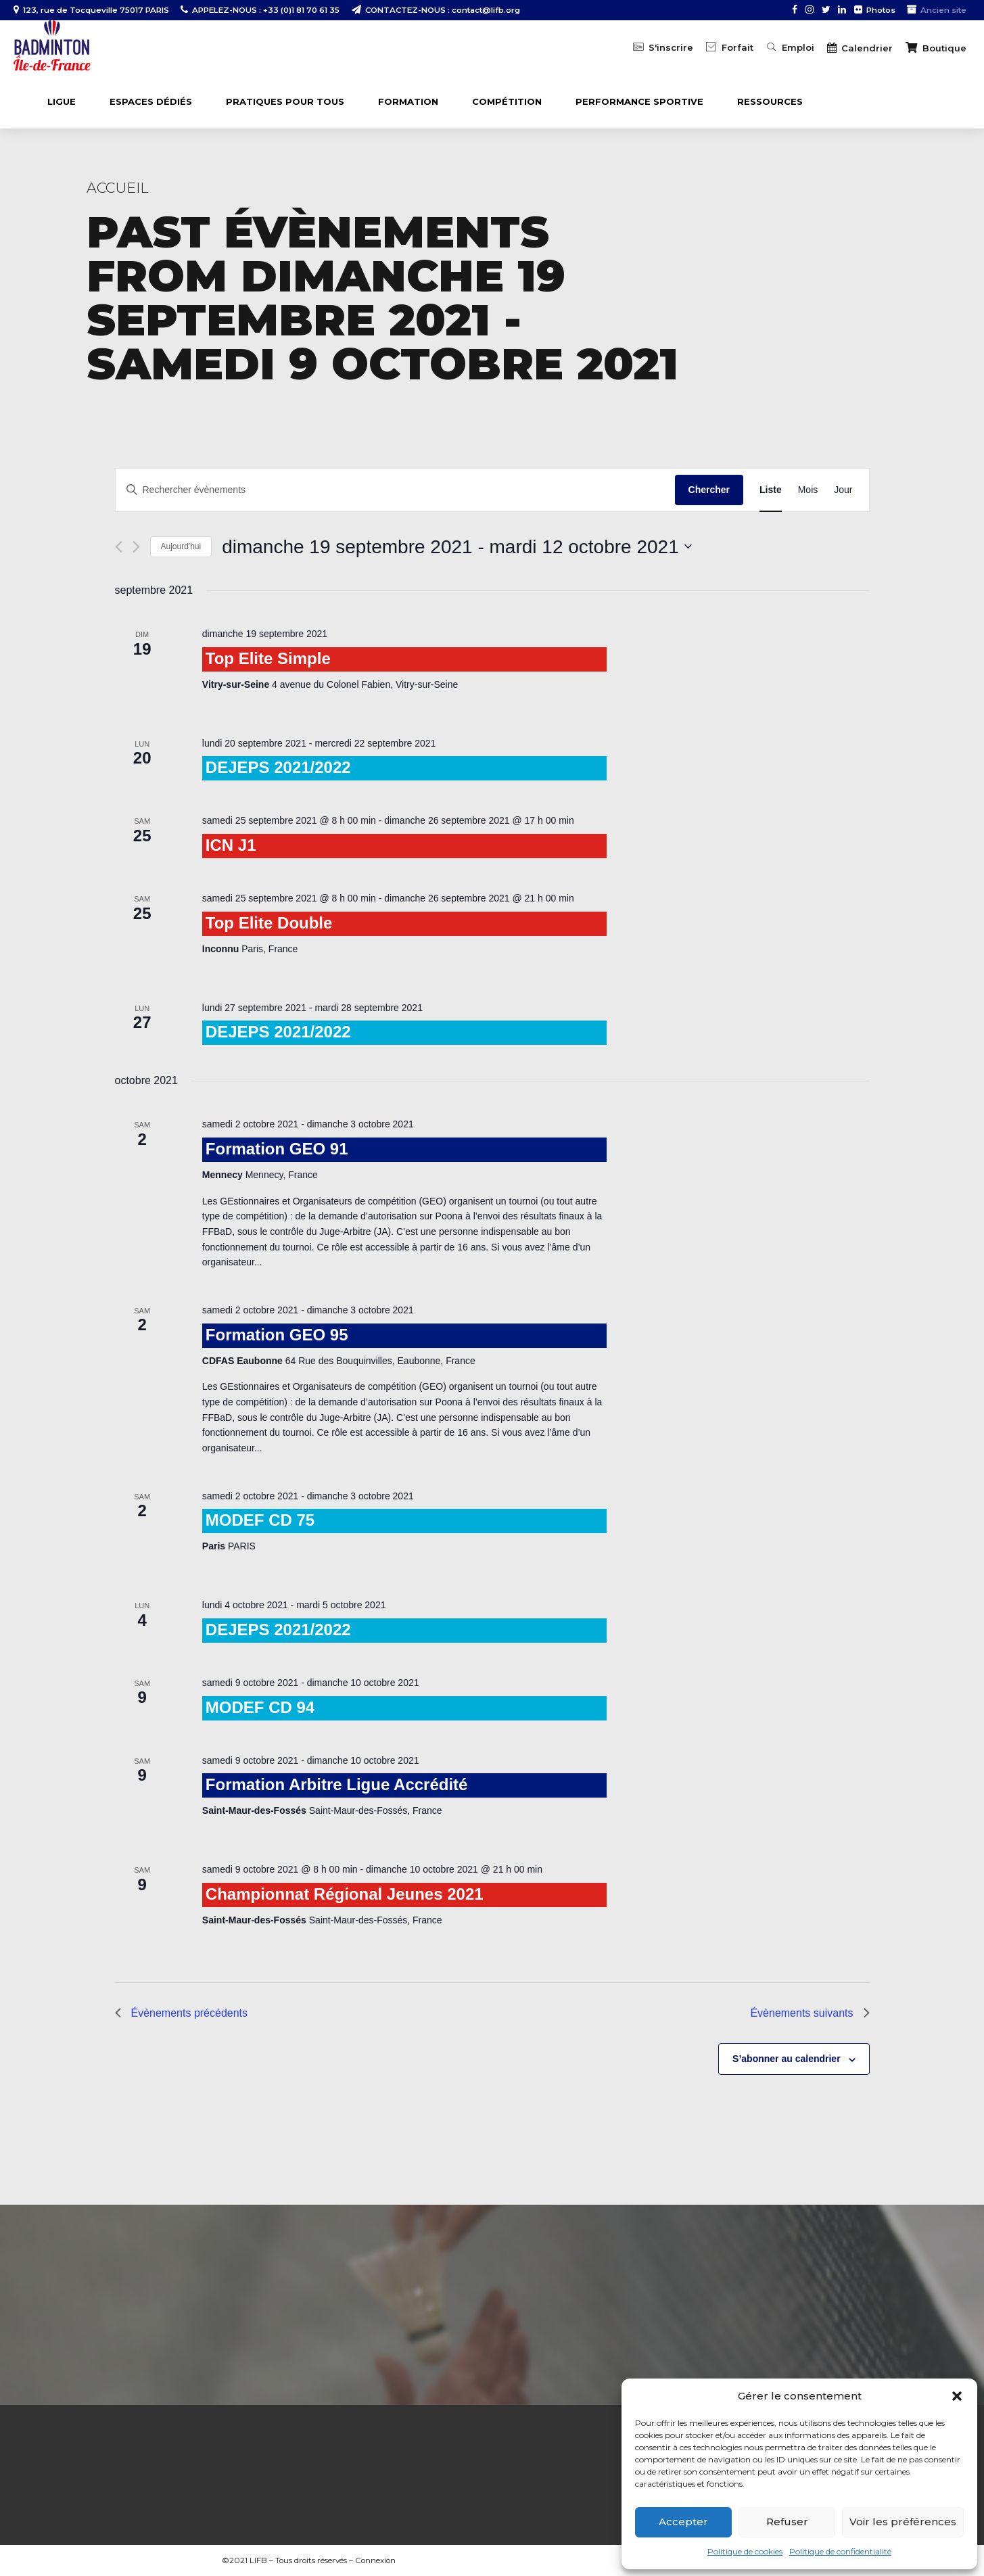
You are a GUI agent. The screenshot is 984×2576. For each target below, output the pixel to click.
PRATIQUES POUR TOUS (285, 101)
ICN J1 (231, 845)
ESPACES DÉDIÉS (151, 101)
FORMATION (408, 101)
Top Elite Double (269, 923)
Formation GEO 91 (277, 1149)
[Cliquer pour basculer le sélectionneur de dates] (457, 547)
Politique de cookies (744, 2551)
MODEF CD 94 (260, 1707)
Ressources (770, 101)
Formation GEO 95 (277, 1335)
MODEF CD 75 (260, 1520)
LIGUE (61, 101)
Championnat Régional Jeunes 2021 (345, 1894)
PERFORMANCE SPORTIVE (639, 101)
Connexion (375, 2560)
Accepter (683, 2521)
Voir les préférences (902, 2521)
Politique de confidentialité (840, 2551)
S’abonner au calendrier (786, 2058)
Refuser (787, 2521)
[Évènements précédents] (118, 546)
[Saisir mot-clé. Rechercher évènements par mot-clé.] (395, 490)
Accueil (118, 187)
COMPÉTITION (507, 101)
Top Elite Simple (268, 658)
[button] (957, 2396)
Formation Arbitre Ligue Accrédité (337, 1784)
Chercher (709, 489)
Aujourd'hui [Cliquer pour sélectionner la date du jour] (181, 546)
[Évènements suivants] (136, 546)
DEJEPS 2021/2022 (278, 767)
